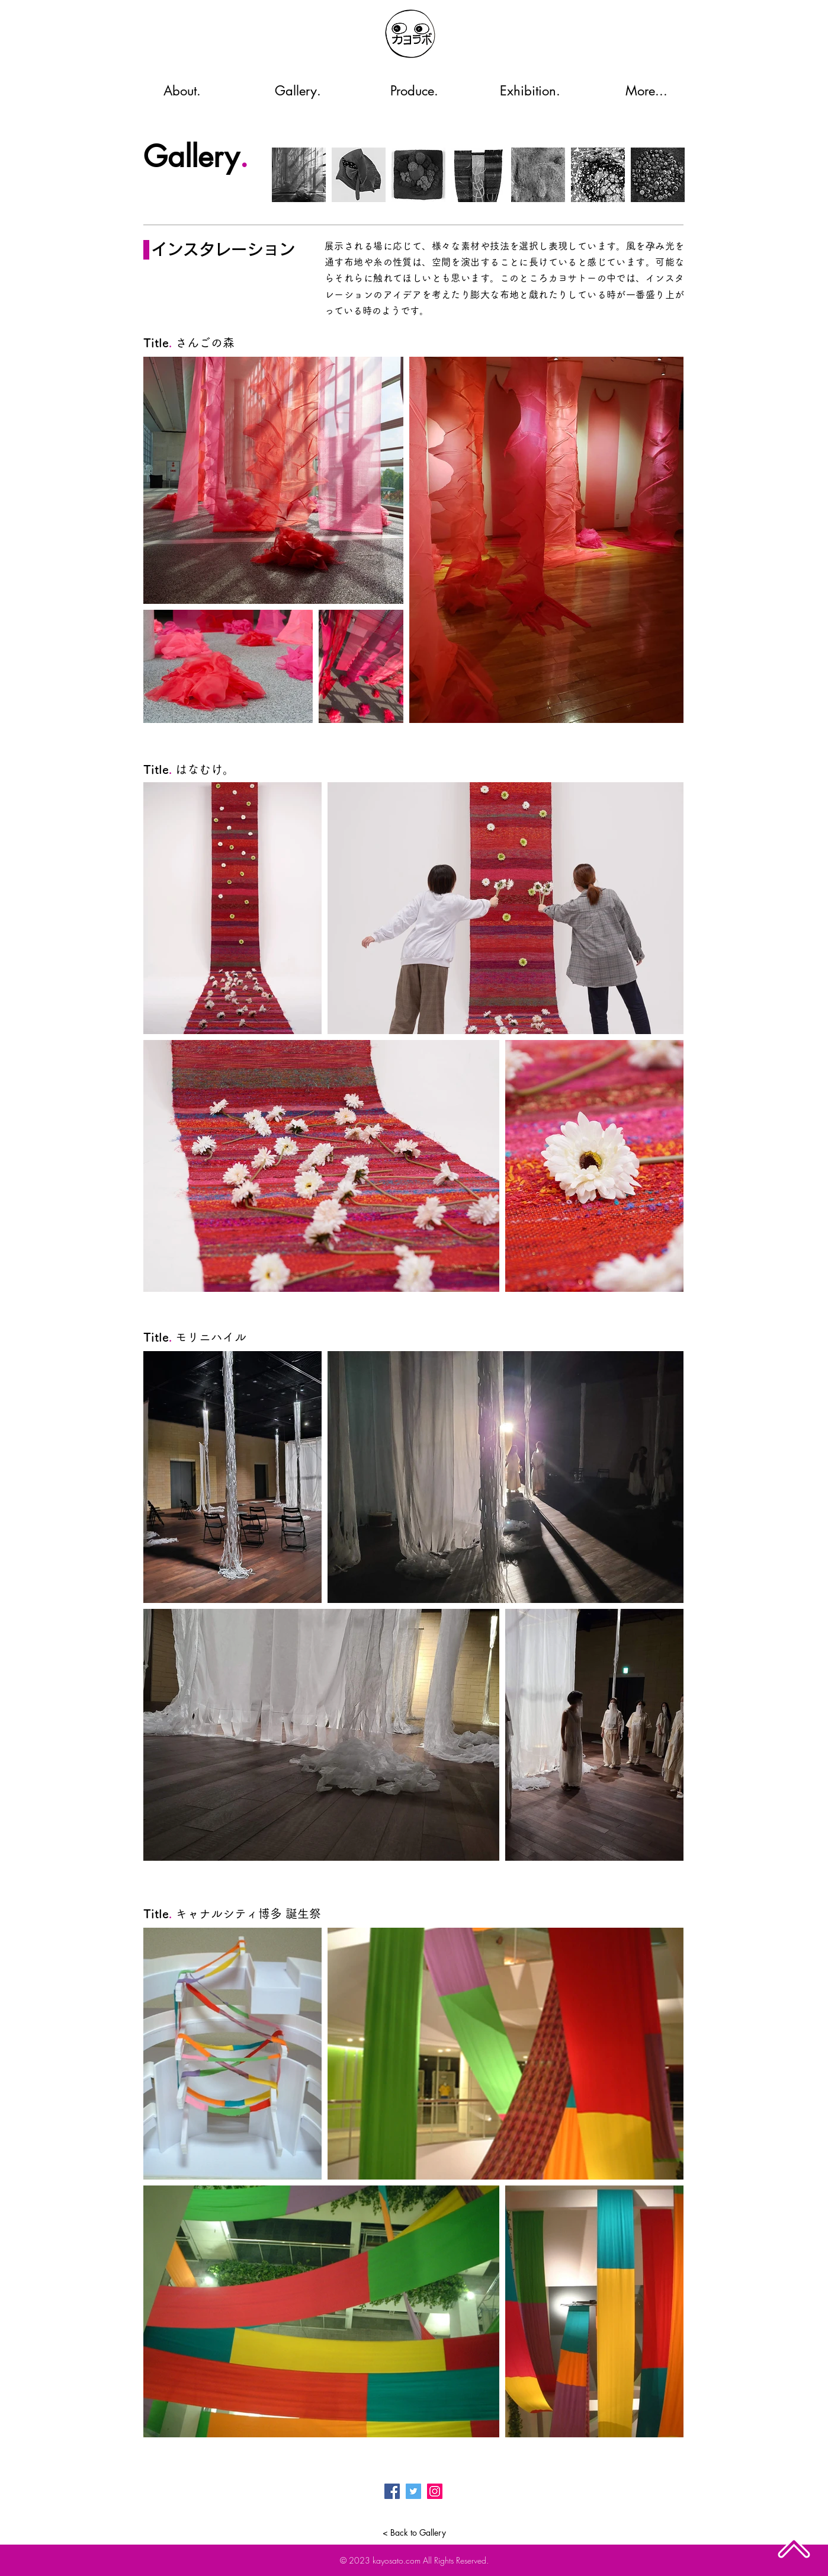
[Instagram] (434, 2491)
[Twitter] (413, 2491)
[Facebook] (392, 2491)
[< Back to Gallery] (414, 2533)
